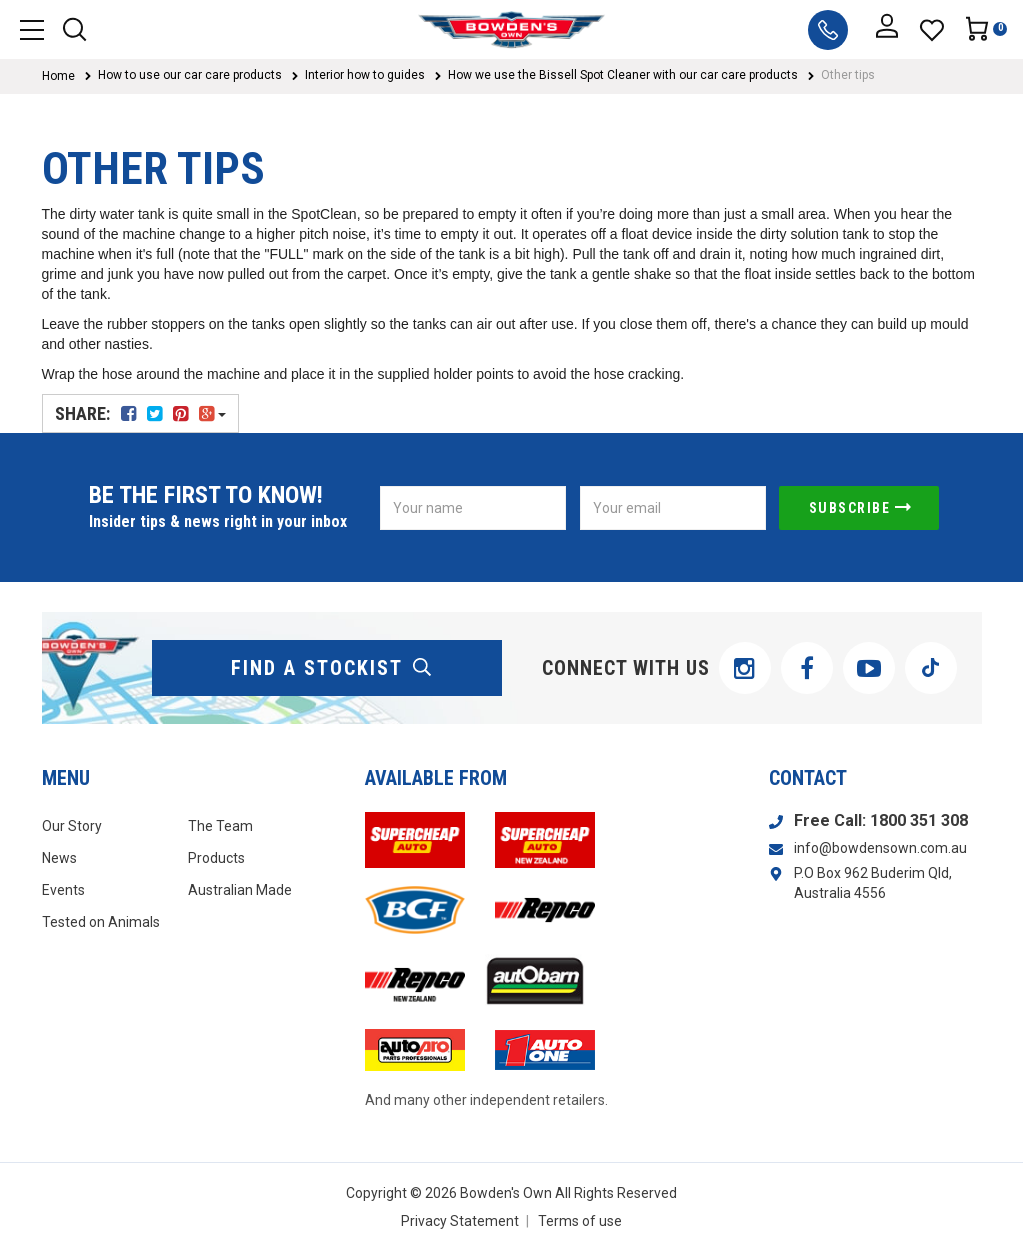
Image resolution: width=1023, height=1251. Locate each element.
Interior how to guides (365, 75)
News (59, 858)
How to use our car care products (190, 75)
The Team (220, 826)
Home (58, 76)
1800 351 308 (919, 820)
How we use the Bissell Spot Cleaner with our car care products (623, 75)
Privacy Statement (460, 1221)
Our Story (72, 826)
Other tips (848, 75)
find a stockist (332, 668)
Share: (140, 413)
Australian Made (240, 890)
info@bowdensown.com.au (880, 848)
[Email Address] (673, 508)
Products (216, 858)
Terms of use (580, 1221)
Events (63, 890)
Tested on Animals (101, 922)
